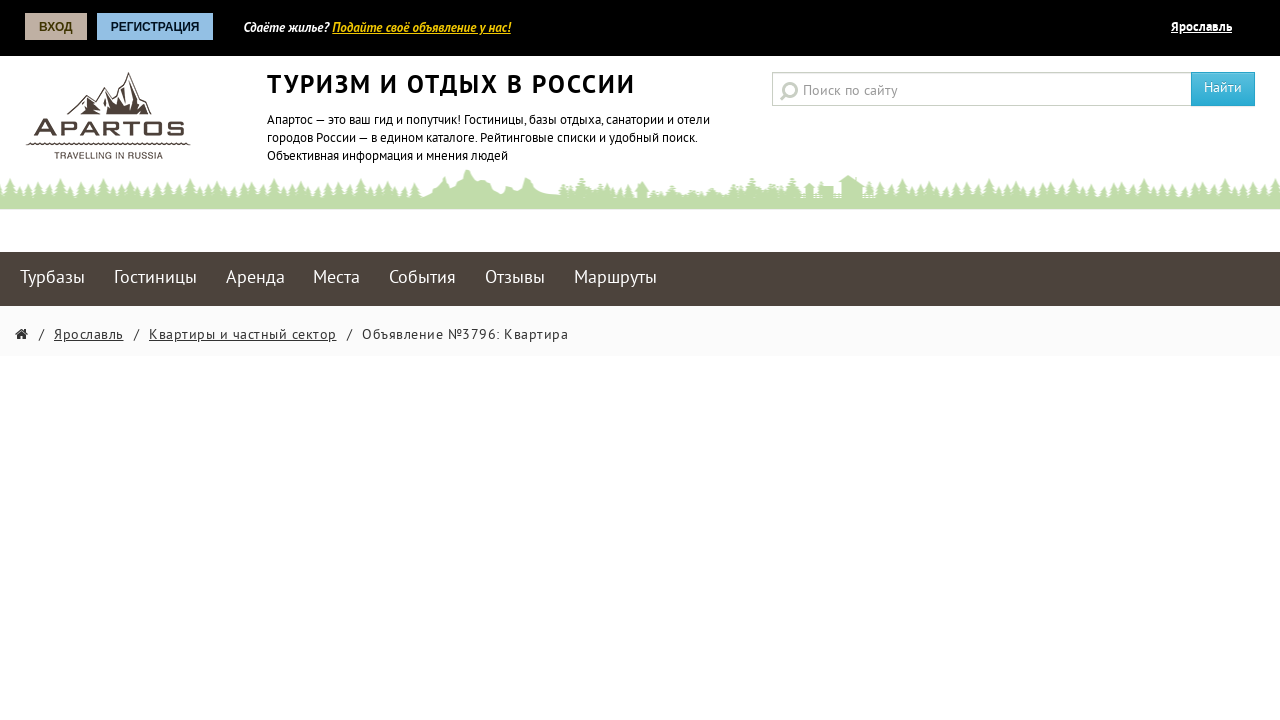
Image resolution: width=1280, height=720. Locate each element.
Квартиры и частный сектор (243, 335)
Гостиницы (155, 278)
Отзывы (515, 278)
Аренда (255, 278)
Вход (56, 27)
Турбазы (52, 278)
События (422, 278)
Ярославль (1201, 28)
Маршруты (615, 278)
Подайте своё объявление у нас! (421, 27)
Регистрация (155, 27)
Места (336, 278)
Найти (1223, 88)
